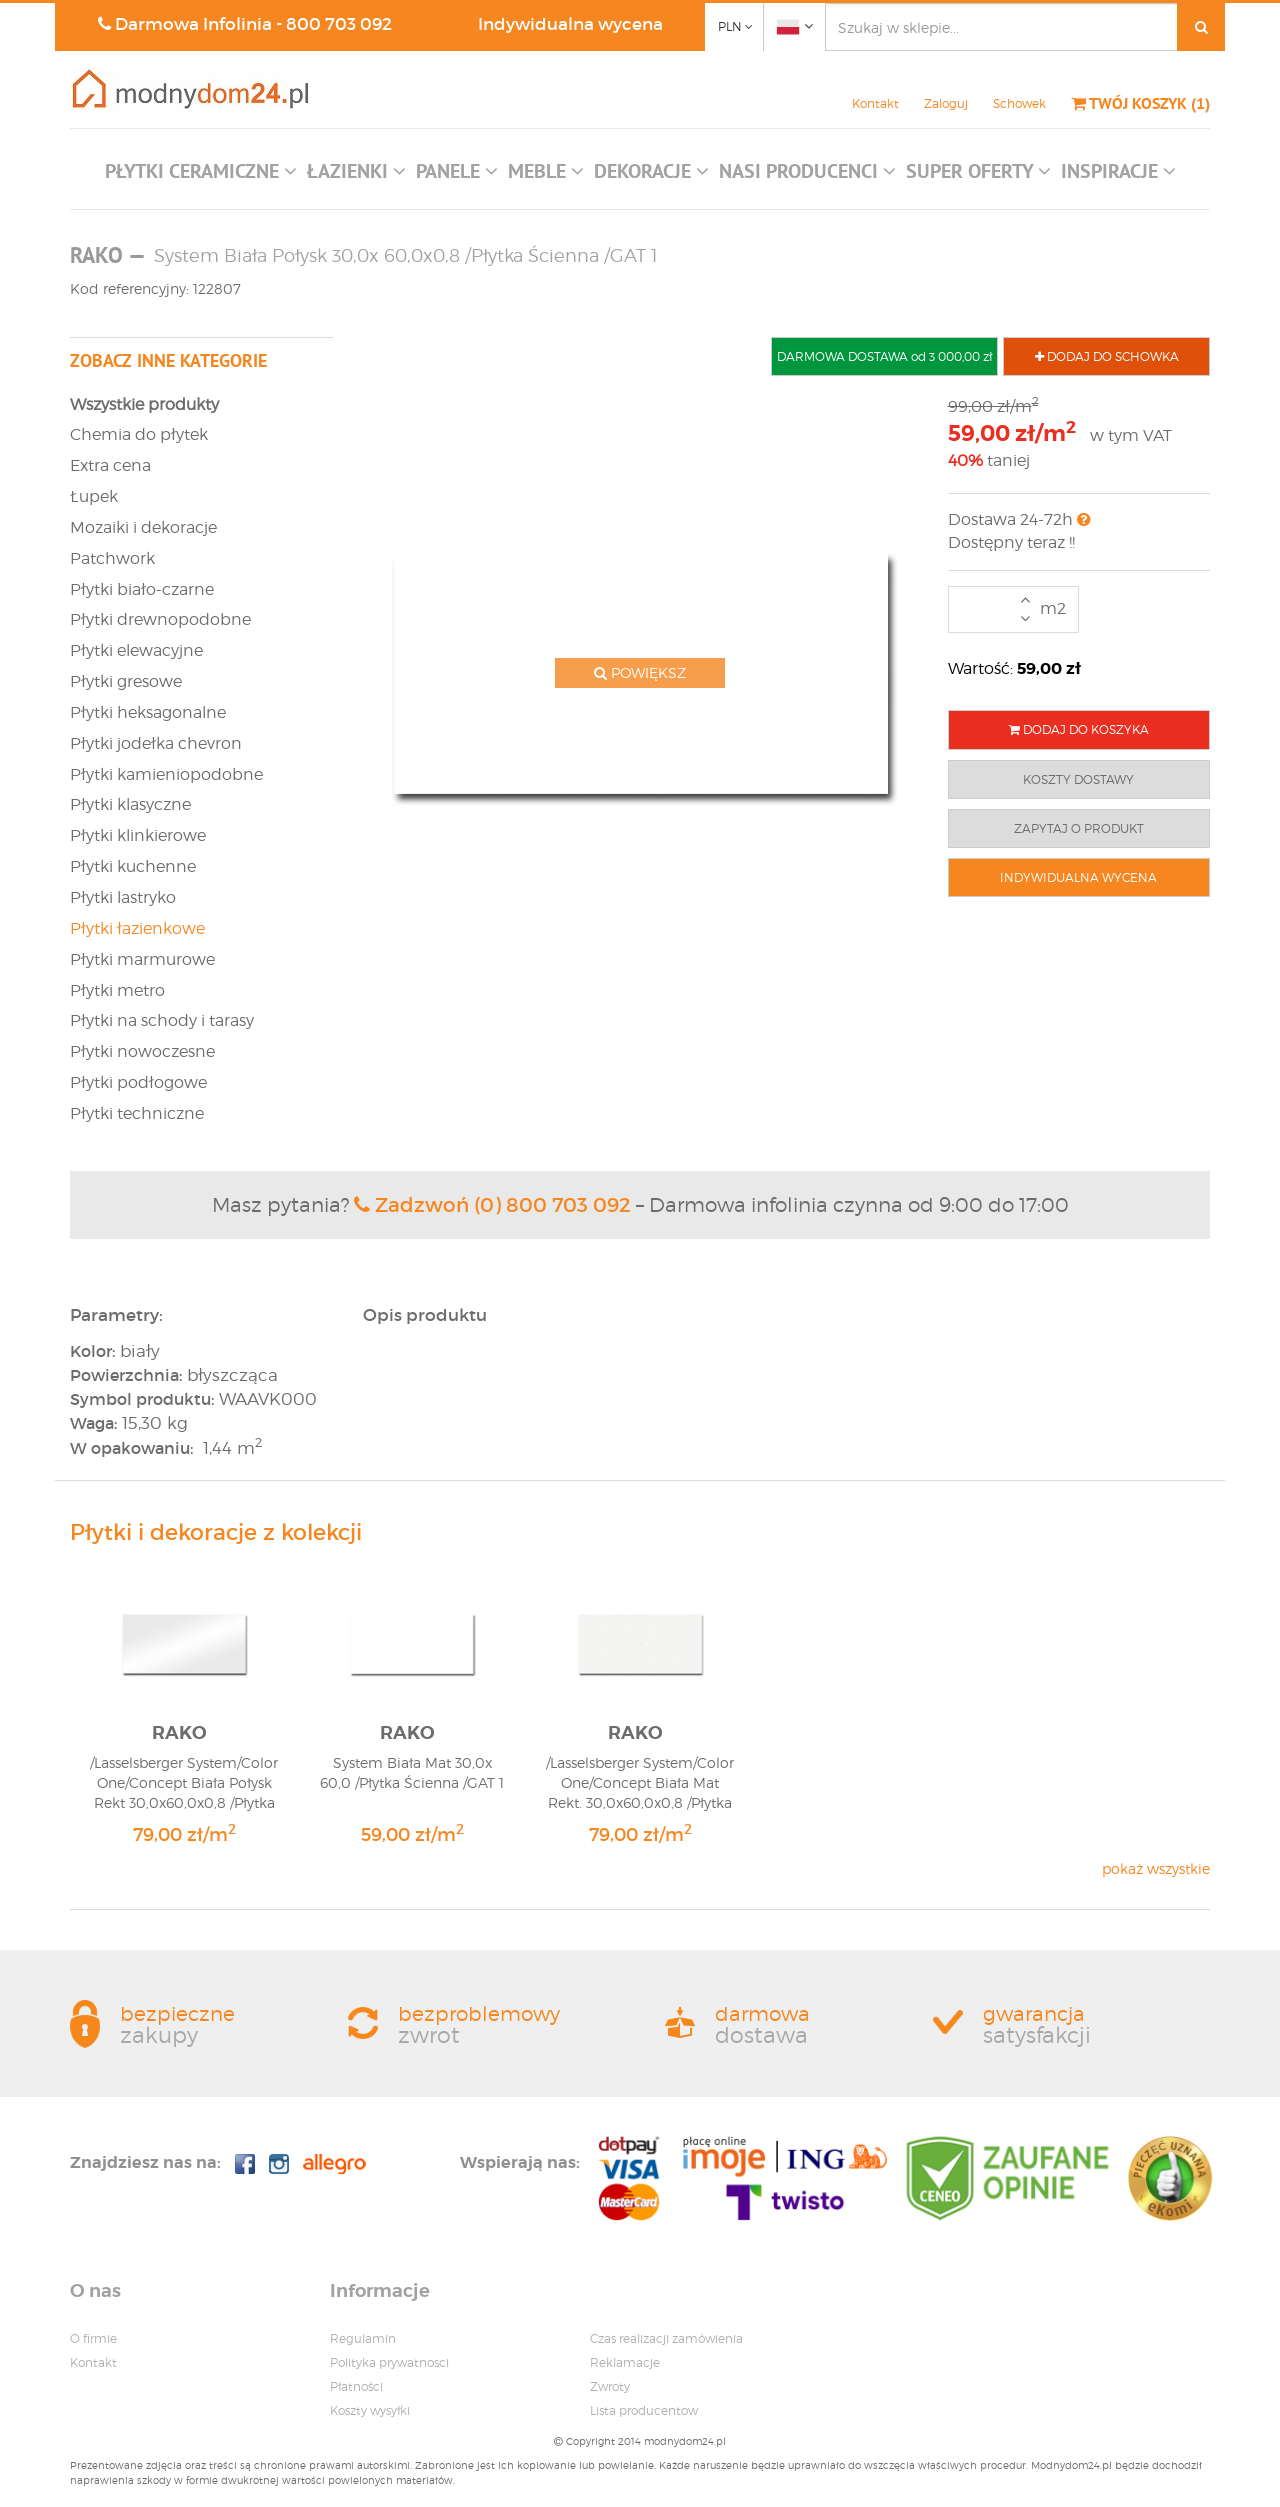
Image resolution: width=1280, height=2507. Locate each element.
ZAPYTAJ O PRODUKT (1079, 828)
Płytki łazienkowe (137, 928)
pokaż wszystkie (1156, 1868)
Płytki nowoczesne (142, 1051)
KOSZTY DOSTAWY (1078, 779)
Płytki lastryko (123, 897)
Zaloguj (946, 103)
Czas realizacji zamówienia (666, 2338)
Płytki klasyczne (130, 804)
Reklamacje (625, 2362)
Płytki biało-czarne (142, 589)
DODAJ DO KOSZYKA (1079, 729)
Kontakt (875, 103)
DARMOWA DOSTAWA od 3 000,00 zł (884, 356)
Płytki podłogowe (138, 1082)
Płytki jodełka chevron (156, 743)
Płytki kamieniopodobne (166, 774)
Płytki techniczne (137, 1113)
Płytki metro (117, 990)
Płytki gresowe (126, 681)
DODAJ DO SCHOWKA (1107, 356)
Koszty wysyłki (370, 2410)
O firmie (93, 2338)
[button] (201, 176)
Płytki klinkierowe (138, 835)
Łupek (94, 496)
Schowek (1019, 103)
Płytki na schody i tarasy (162, 1020)
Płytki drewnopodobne (160, 619)
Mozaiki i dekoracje (143, 527)
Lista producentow (644, 2410)
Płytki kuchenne (133, 866)
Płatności (356, 2386)
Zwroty (610, 2386)
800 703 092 (339, 24)
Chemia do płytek (139, 434)
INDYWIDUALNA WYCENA (1078, 877)
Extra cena (110, 465)
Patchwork (112, 558)
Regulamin (363, 2338)
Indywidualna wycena (570, 24)
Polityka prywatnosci (389, 2362)
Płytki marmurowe (142, 959)
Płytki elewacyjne (136, 650)
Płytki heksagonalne (148, 712)
